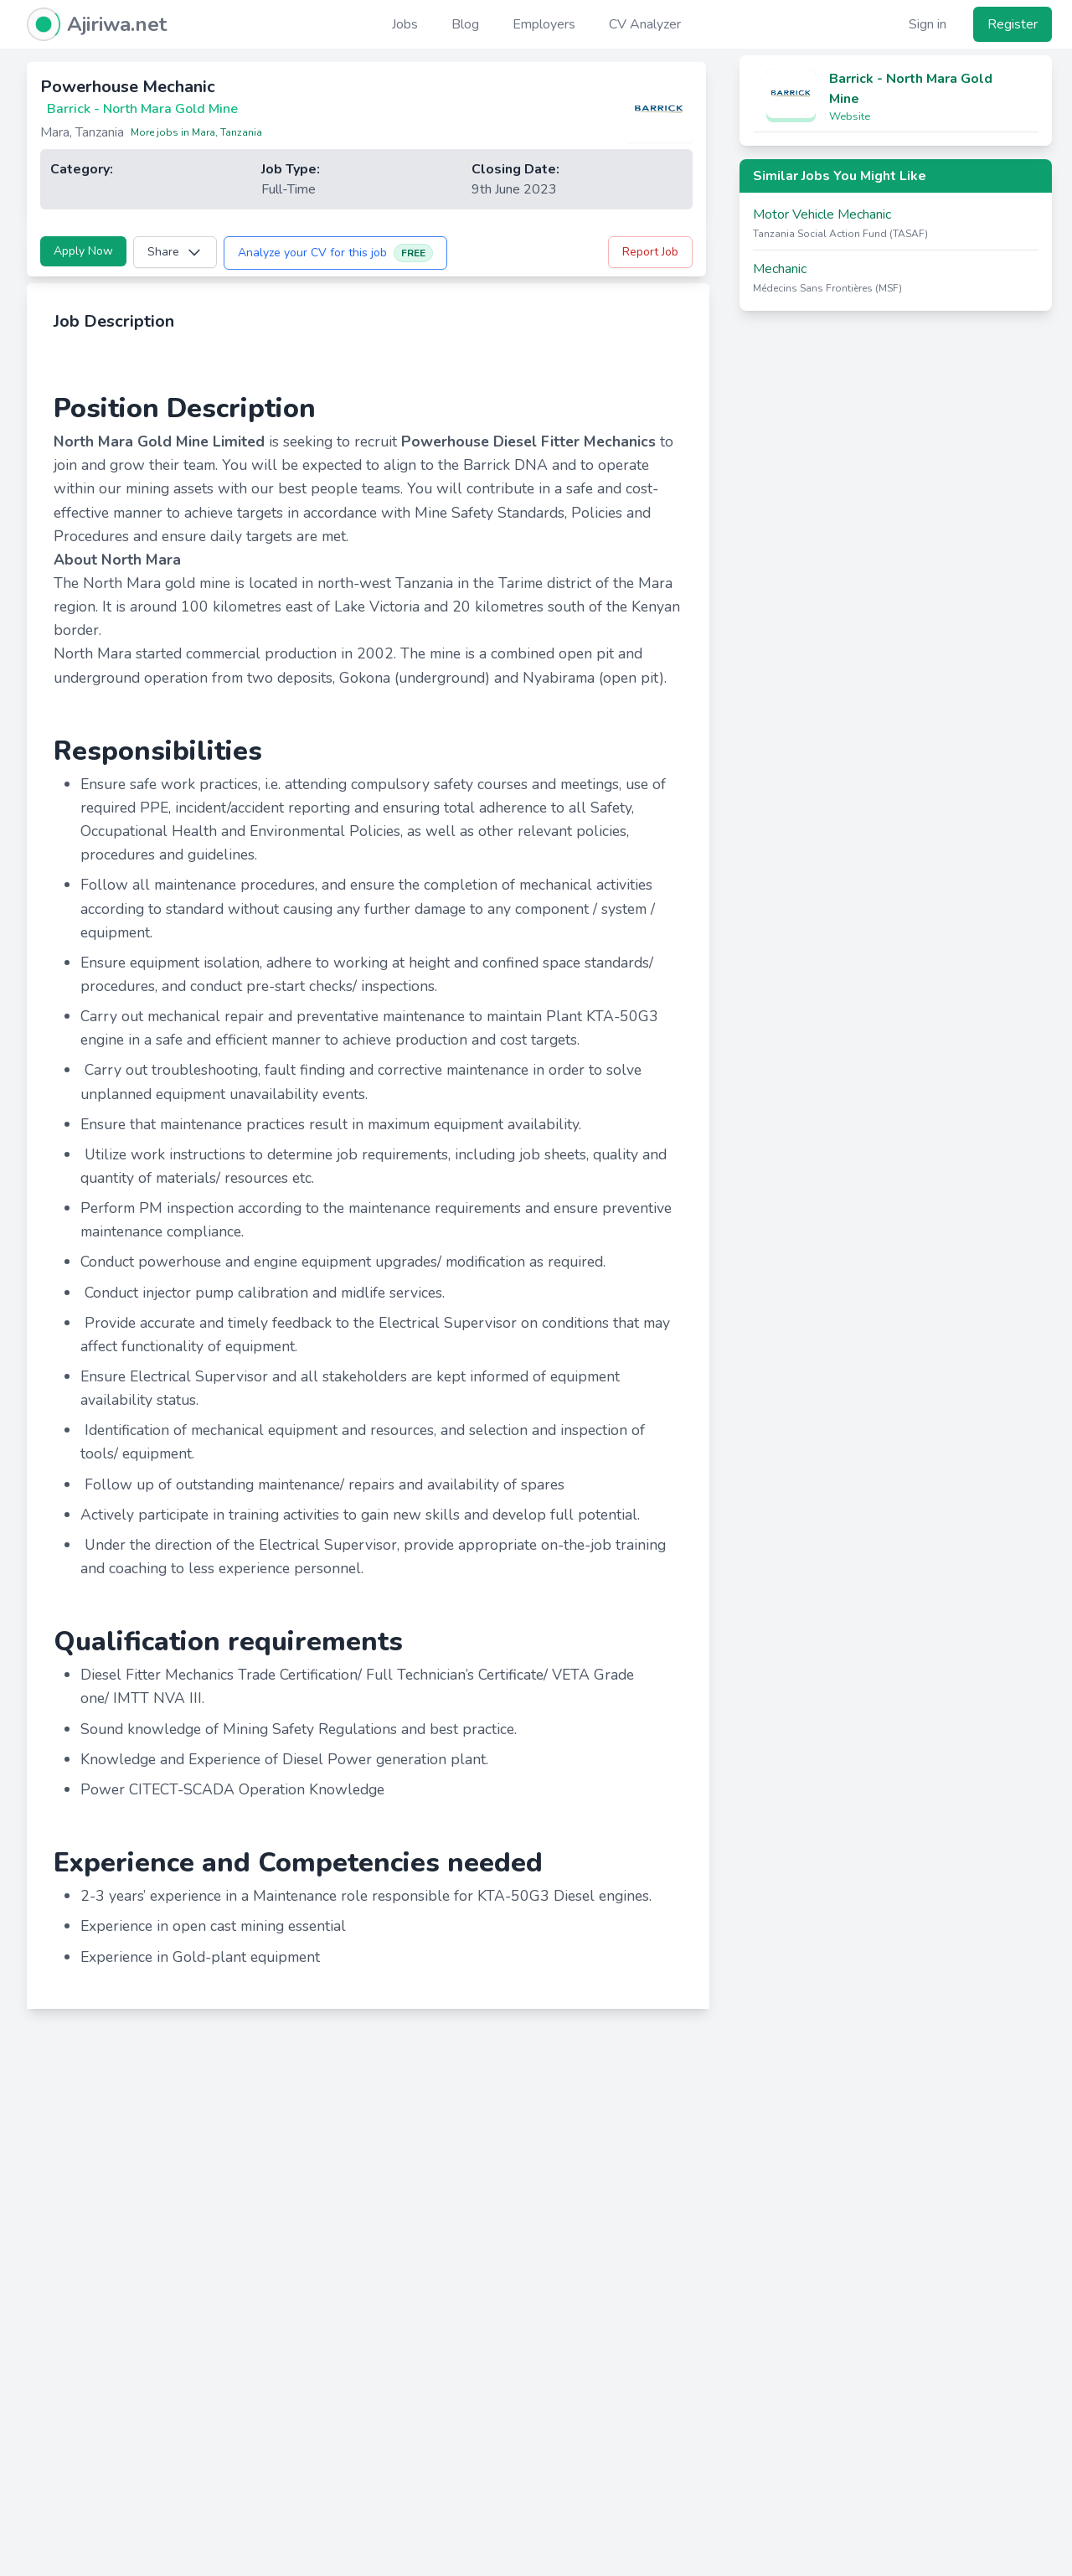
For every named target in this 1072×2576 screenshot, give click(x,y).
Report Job (650, 252)
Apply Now (83, 251)
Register (1012, 24)
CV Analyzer (645, 24)
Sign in (927, 24)
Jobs (405, 24)
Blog (465, 24)
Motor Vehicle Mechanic (822, 214)
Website (849, 116)
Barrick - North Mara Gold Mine (910, 89)
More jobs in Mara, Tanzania (196, 132)
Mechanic (780, 269)
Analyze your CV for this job (335, 253)
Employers (544, 24)
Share (175, 252)
